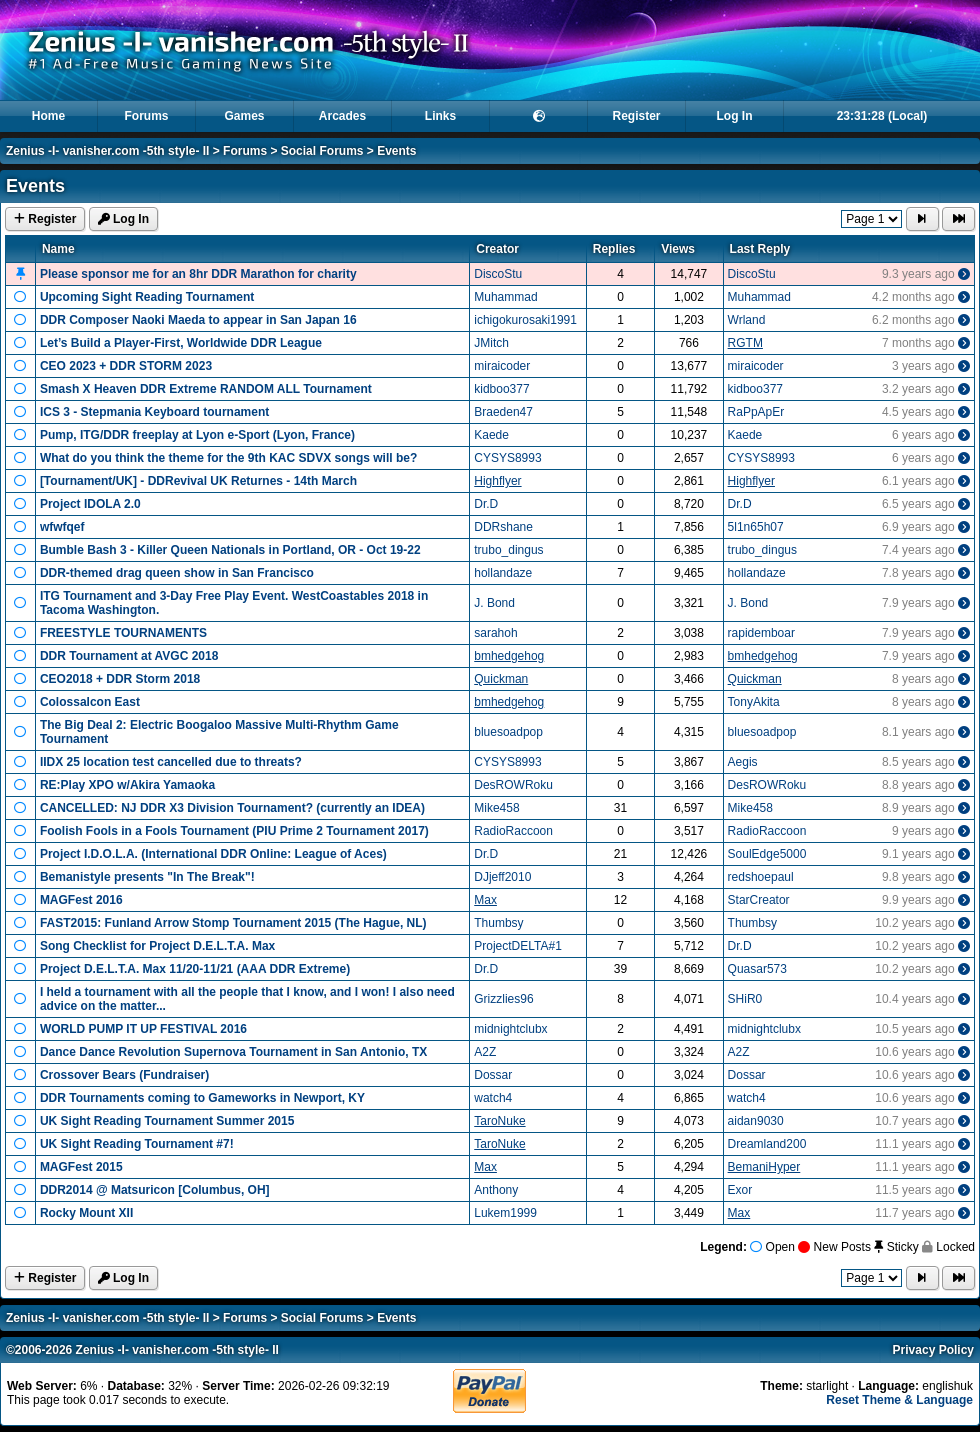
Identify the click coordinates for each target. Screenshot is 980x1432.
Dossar (493, 1075)
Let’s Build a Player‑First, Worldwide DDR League (181, 343)
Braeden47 (503, 412)
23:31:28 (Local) (882, 116)
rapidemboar (761, 633)
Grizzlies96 (503, 999)
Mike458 (496, 808)
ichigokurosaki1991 (525, 320)
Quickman (501, 679)
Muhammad (505, 297)
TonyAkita (754, 702)
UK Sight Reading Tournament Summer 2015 (167, 1121)
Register (636, 116)
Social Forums (322, 151)
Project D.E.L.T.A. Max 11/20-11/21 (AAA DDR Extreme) (195, 969)
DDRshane (503, 527)
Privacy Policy (933, 1350)
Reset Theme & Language (899, 1400)
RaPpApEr (756, 412)
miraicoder (502, 366)
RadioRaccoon (513, 831)
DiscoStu (498, 274)
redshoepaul (761, 877)
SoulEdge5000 (767, 854)
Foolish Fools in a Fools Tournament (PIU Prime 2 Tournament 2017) (234, 831)
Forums (146, 116)
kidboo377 (501, 389)
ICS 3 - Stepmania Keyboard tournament (154, 412)
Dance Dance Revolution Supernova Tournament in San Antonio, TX (233, 1052)
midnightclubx (510, 1029)
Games (244, 116)
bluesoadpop (508, 732)
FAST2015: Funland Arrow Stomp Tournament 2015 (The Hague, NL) (233, 923)
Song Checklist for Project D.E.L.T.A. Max (157, 946)
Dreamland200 (767, 1144)
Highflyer (497, 481)
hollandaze (503, 573)
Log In (735, 116)
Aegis (743, 762)
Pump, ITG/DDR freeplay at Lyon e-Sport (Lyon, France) (197, 435)
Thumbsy (498, 923)
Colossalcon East (90, 702)
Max (485, 900)
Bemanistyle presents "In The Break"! (147, 877)
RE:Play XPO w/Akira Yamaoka (127, 785)
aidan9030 (756, 1121)
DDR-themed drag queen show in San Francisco (177, 573)
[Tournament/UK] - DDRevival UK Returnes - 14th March (198, 481)
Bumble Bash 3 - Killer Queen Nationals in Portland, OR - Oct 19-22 (230, 550)
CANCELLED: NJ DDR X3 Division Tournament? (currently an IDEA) (232, 808)
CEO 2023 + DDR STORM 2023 (126, 366)
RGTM (745, 343)
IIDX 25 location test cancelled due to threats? (171, 762)
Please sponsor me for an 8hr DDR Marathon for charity (198, 274)
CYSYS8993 (507, 458)
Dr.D (486, 504)
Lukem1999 (505, 1213)
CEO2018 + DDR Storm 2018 (120, 679)
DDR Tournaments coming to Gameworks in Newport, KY (202, 1098)
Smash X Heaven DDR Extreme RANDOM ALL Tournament (206, 389)
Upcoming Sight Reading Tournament (147, 297)
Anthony (496, 1190)
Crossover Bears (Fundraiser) (124, 1075)
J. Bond (494, 603)
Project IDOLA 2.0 (90, 504)
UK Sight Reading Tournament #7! (137, 1144)
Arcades (342, 116)
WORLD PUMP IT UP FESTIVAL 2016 (143, 1029)
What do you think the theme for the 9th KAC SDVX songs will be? (228, 458)
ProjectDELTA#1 (518, 946)
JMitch (491, 343)
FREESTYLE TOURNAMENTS (123, 633)
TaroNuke (499, 1121)
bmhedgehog (509, 656)
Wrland (747, 320)
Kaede (491, 435)
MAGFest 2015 (81, 1167)
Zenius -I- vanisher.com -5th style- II (107, 151)
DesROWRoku (513, 785)
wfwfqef (62, 527)
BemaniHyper (764, 1167)
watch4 (493, 1098)
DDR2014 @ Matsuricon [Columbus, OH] (155, 1190)
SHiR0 (745, 999)
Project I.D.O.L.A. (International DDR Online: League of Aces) (213, 854)
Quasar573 (757, 969)
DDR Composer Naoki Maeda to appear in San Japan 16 (198, 320)
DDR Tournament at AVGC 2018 (129, 656)
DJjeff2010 (502, 877)
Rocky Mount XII (86, 1213)
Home (48, 116)
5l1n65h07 (756, 527)
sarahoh (495, 633)
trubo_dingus (508, 550)
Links (440, 116)
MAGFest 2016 (81, 900)
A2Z (485, 1052)
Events (396, 151)
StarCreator (759, 900)
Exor (740, 1190)
